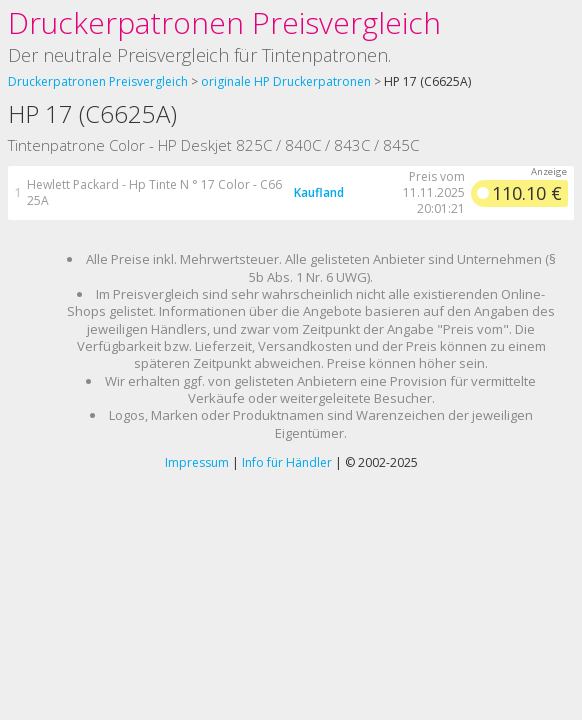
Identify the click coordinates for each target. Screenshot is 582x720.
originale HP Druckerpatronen (286, 81)
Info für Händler (287, 462)
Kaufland (319, 192)
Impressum (197, 462)
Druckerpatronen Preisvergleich (224, 22)
